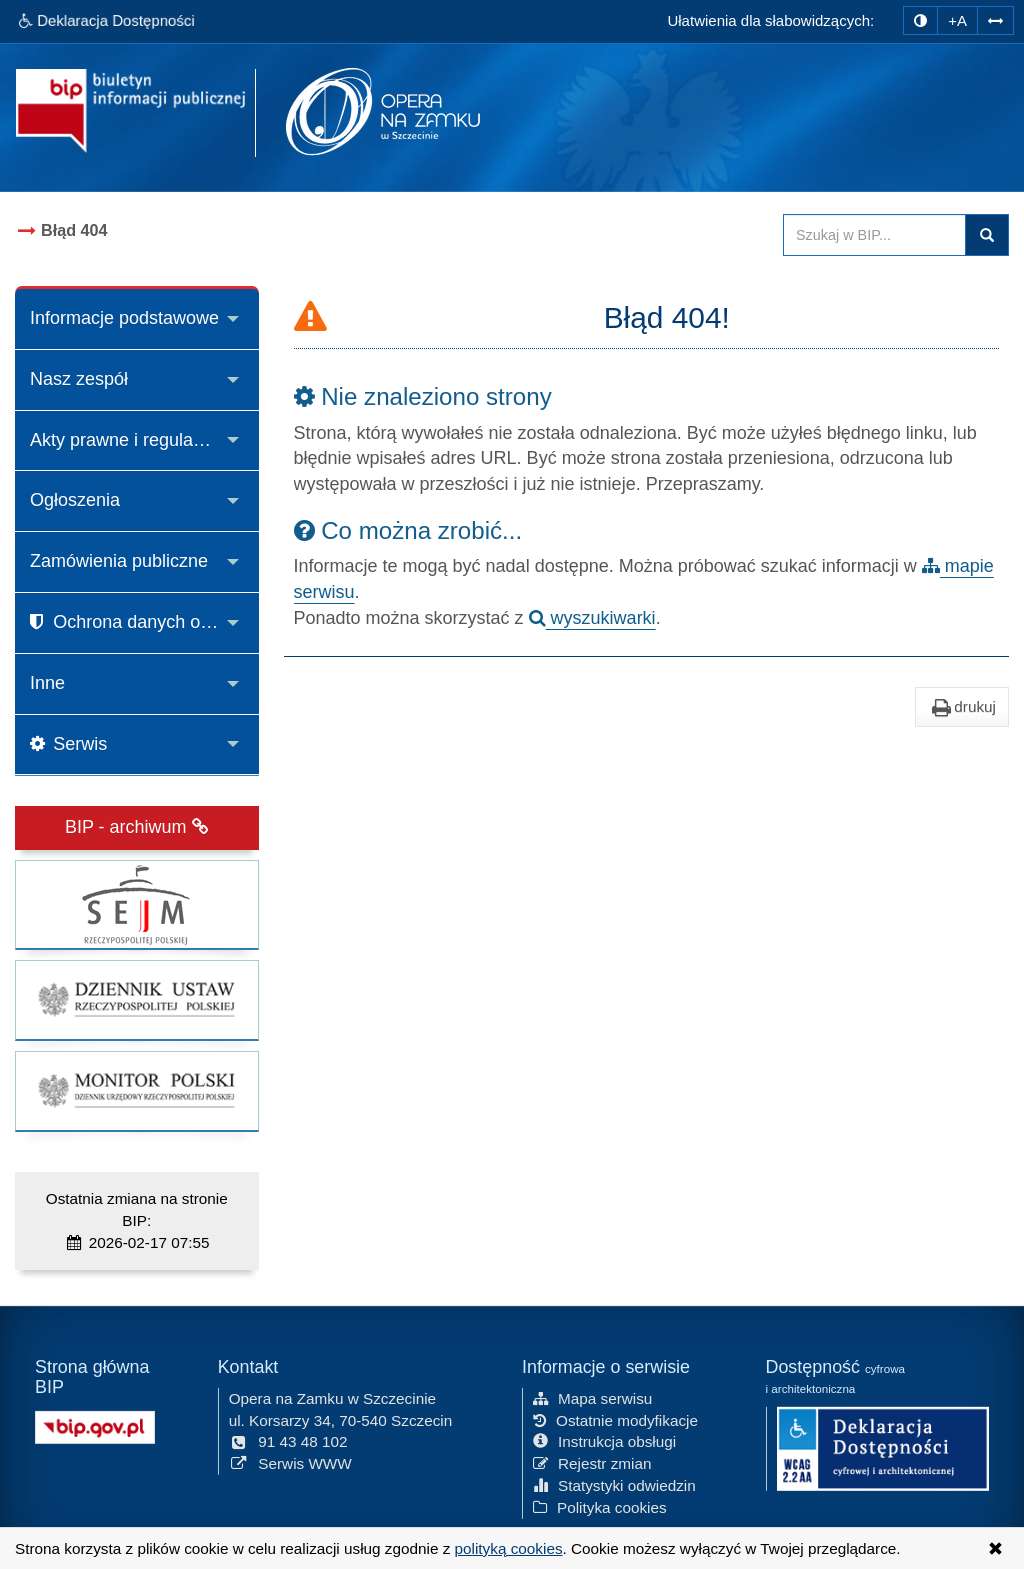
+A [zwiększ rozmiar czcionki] (957, 20)
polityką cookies (509, 1548)
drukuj (962, 707)
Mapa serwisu (592, 1396)
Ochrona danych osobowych (144, 622)
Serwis (68, 744)
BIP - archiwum (137, 827)
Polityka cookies (600, 1505)
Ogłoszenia (75, 500)
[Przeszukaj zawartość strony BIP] (874, 235)
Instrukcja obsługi (604, 1440)
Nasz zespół (79, 379)
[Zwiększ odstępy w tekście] (995, 20)
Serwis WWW (290, 1462)
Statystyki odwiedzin (614, 1484)
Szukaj (987, 235)
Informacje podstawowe (124, 318)
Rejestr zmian (592, 1462)
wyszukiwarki (592, 618)
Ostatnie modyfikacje (615, 1418)
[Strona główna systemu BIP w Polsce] (95, 1424)
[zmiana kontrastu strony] (920, 20)
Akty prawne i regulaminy (130, 440)
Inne (47, 683)
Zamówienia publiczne (119, 561)
